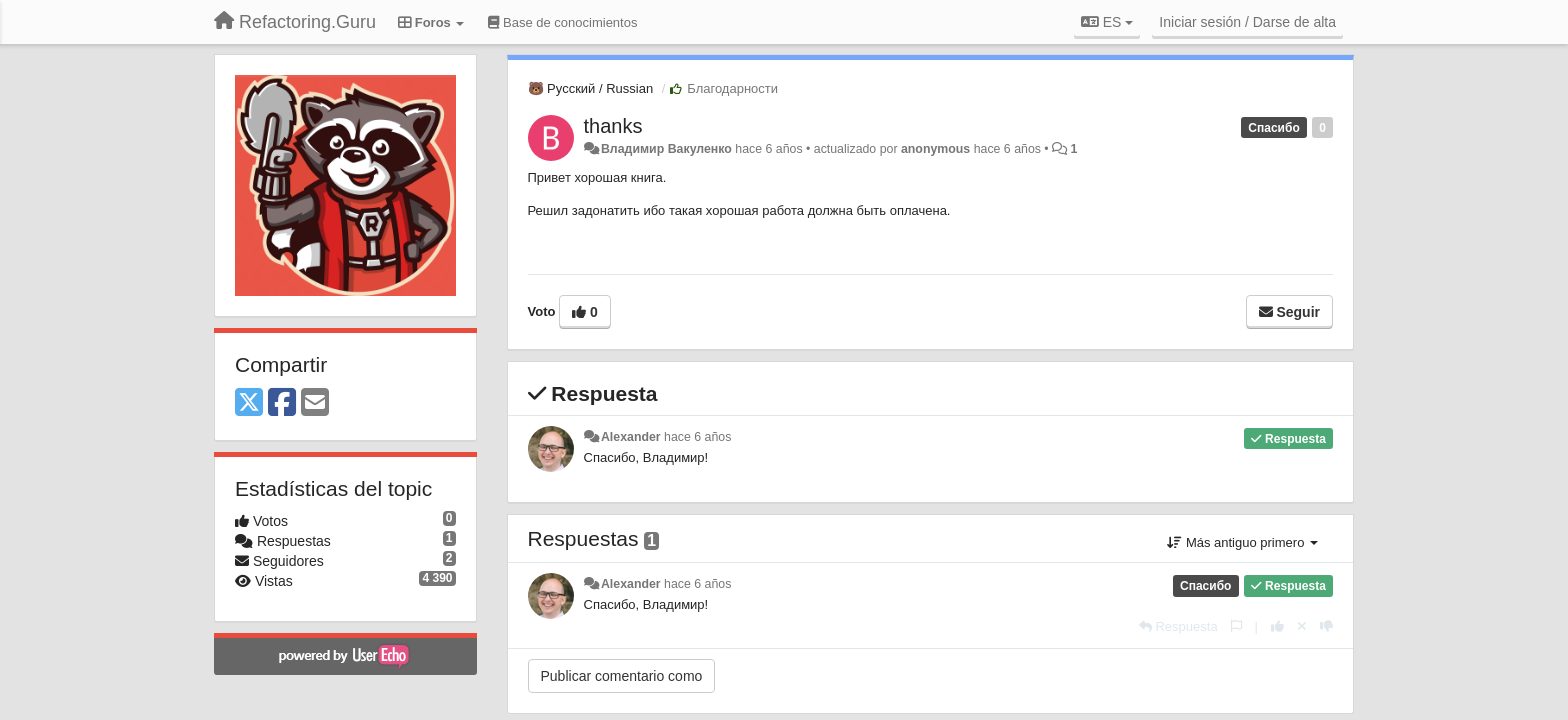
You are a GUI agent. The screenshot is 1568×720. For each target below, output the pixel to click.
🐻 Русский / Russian (591, 88)
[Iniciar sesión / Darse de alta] (1247, 22)
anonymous (935, 149)
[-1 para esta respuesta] (1326, 626)
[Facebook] (282, 403)
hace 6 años (697, 437)
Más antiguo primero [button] (1242, 542)
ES (1107, 22)
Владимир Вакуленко (666, 149)
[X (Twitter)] (249, 403)
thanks (613, 126)
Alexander (631, 437)
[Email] (315, 403)
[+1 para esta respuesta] (1277, 626)
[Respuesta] (1178, 626)
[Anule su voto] (1302, 626)
